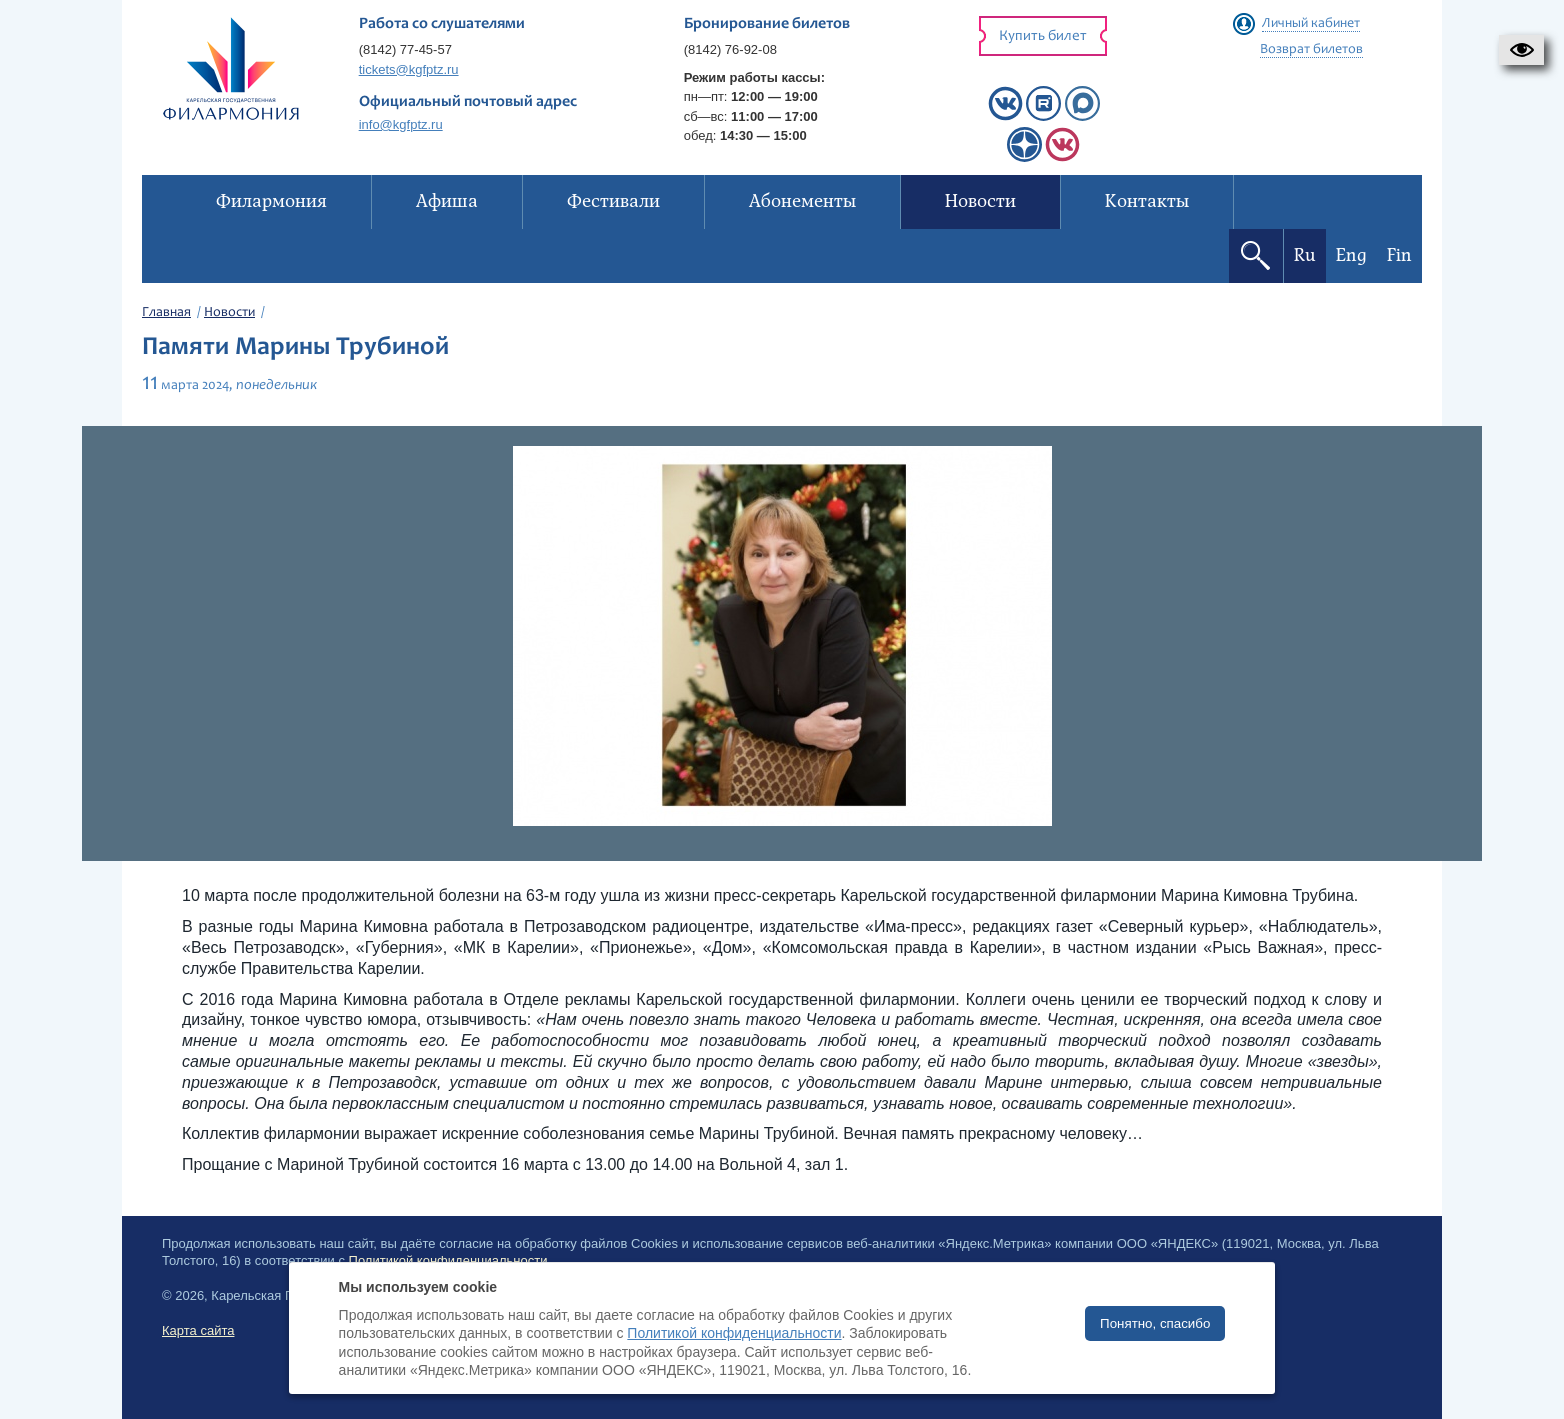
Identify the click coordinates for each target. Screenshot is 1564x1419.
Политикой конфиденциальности (734, 1333)
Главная (166, 313)
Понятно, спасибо (1155, 1323)
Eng (1351, 255)
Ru (1305, 255)
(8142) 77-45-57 (405, 49)
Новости (229, 313)
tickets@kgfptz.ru (409, 69)
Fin (1399, 255)
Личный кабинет (1311, 24)
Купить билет (1043, 36)
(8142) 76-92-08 (730, 49)
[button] (1521, 50)
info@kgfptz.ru (401, 124)
